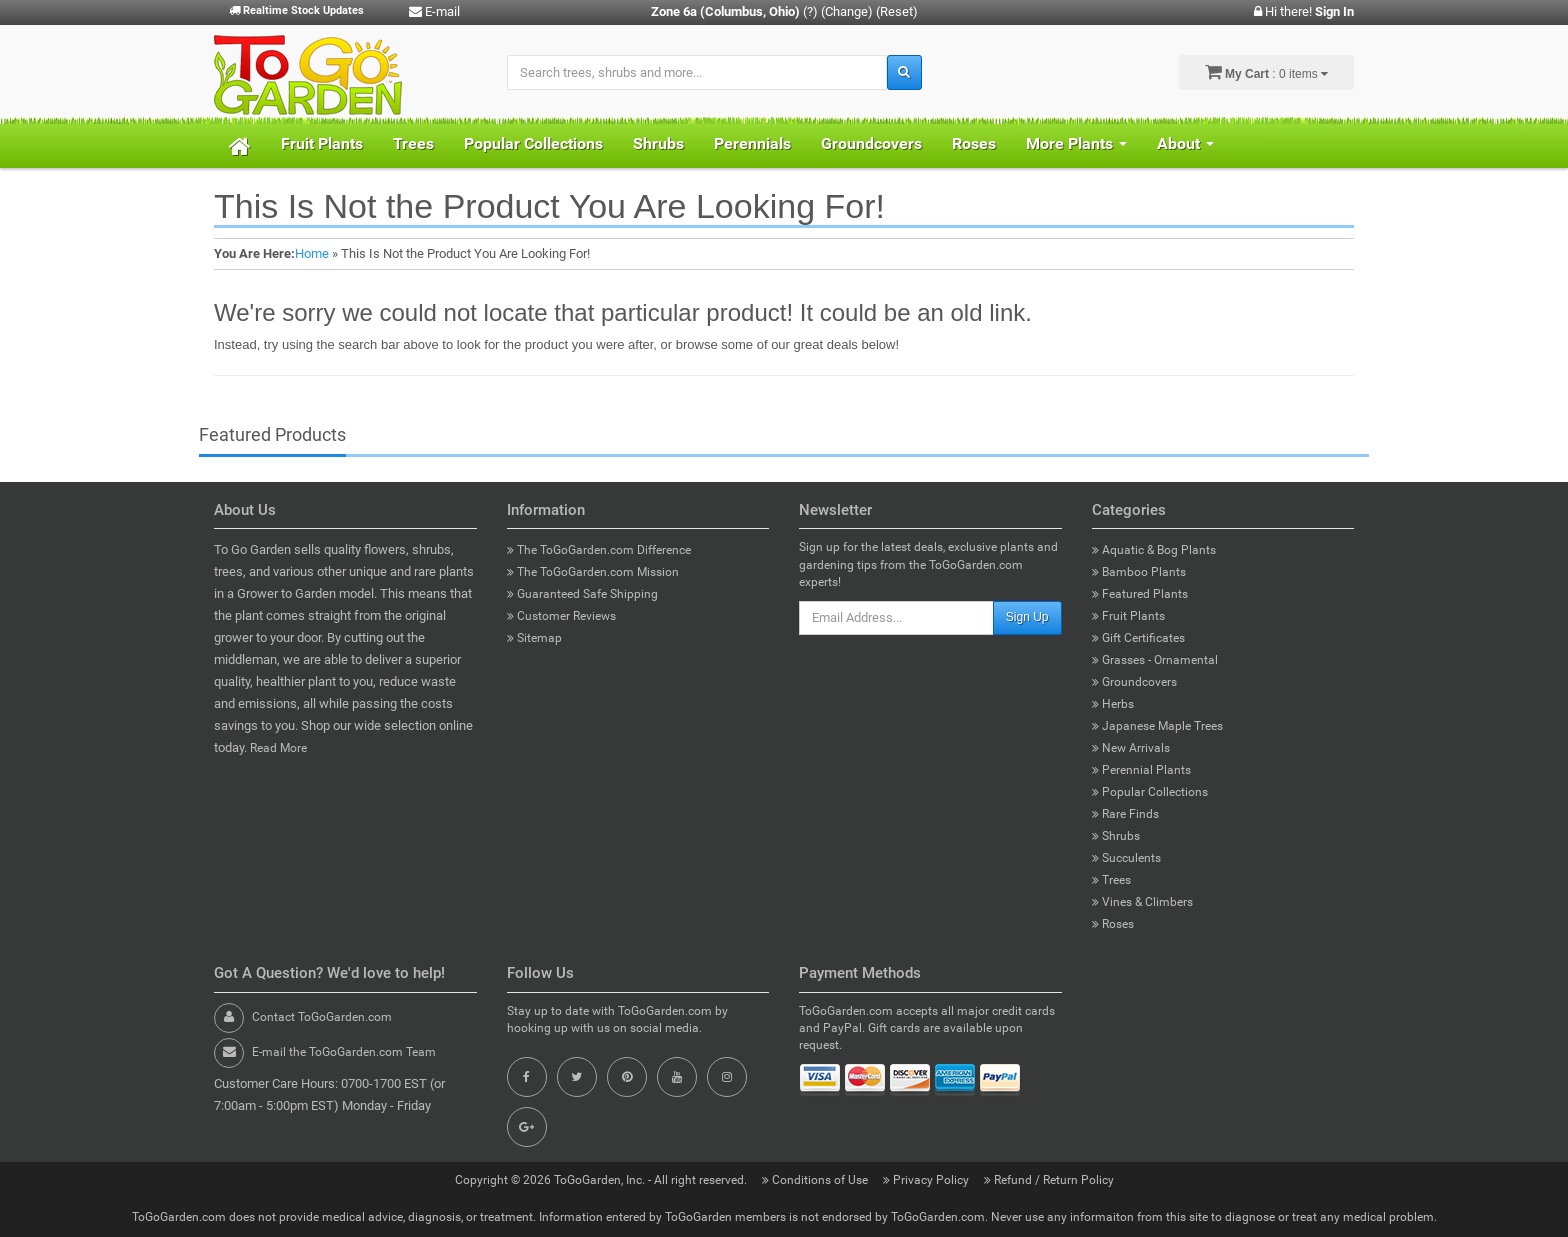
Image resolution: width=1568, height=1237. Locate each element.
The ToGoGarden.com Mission (593, 572)
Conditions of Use (816, 1180)
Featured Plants (1140, 594)
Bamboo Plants (1139, 572)
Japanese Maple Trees (1157, 726)
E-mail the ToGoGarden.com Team (344, 1052)
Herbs (1113, 704)
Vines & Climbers (1142, 902)
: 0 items (1266, 72)
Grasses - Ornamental (1155, 660)
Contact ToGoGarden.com (322, 1017)
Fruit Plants (322, 143)
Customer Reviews (561, 616)
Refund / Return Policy (1049, 1180)
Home (312, 253)
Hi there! (1304, 11)
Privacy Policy (927, 1180)
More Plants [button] (1076, 143)
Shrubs (658, 143)
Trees (413, 143)
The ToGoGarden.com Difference (599, 550)
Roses (974, 143)
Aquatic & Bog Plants (1154, 550)
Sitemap (534, 638)
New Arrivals (1131, 748)
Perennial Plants (1141, 770)
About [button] (1185, 143)
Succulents (1126, 858)
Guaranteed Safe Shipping (582, 594)
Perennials (752, 143)
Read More (278, 748)
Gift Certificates (1138, 638)
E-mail (434, 11)
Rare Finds (1125, 814)
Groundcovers (871, 143)
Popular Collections (533, 143)
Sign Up (1027, 617)
